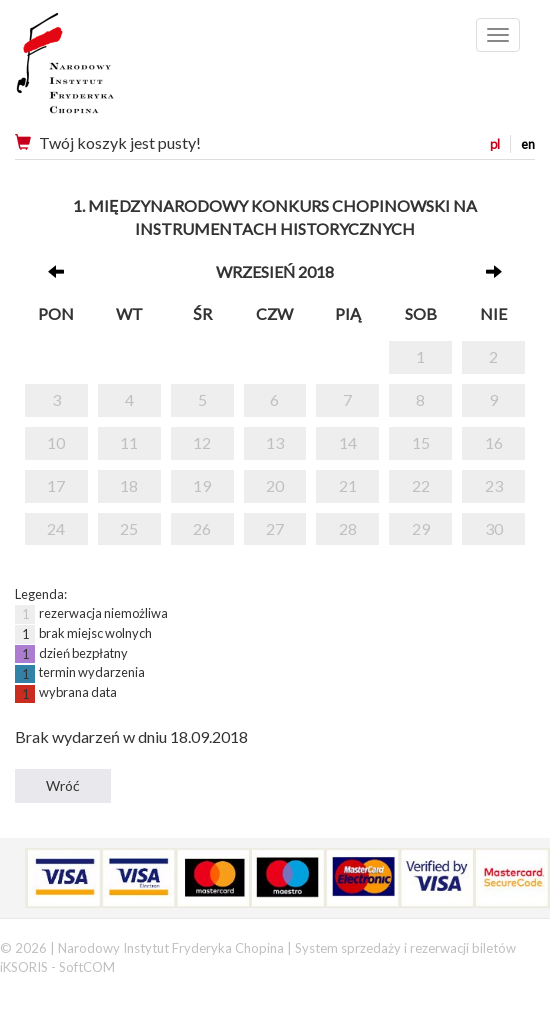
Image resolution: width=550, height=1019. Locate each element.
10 (56, 442)
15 (421, 442)
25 (129, 528)
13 (275, 442)
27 (275, 528)
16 (494, 442)
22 (421, 485)
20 (275, 485)
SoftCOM (87, 967)
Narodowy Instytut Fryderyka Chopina (102, 70)
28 (348, 528)
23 (494, 485)
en (528, 144)
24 (56, 528)
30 (494, 528)
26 (202, 528)
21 (348, 485)
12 (202, 442)
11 (129, 442)
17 (56, 485)
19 (202, 485)
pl (495, 144)
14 (348, 442)
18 (129, 485)
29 (421, 528)
